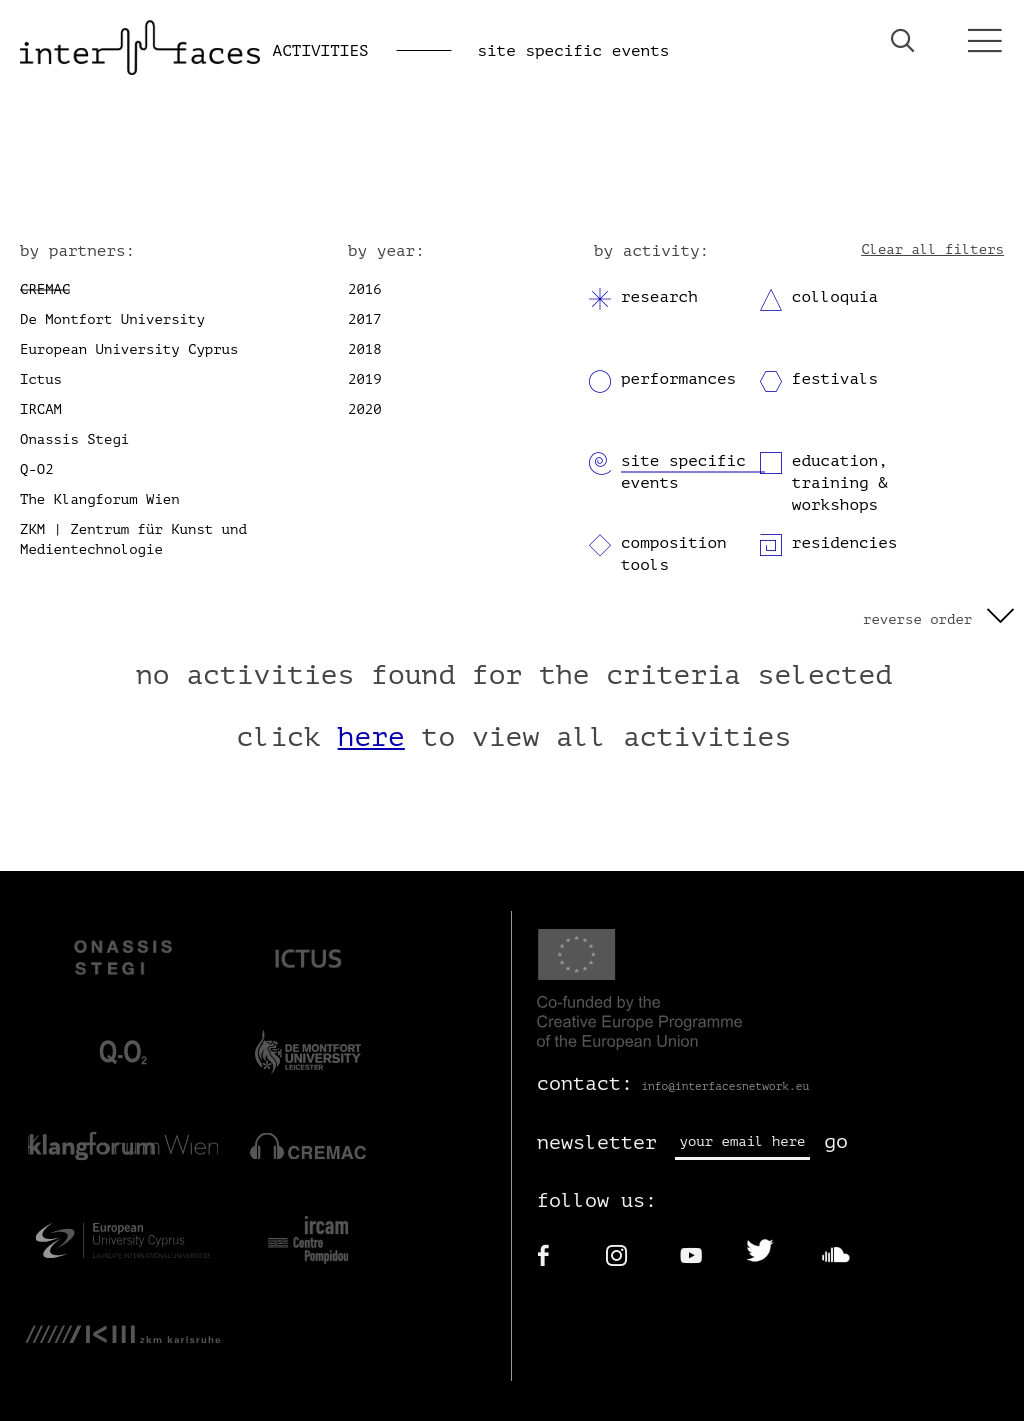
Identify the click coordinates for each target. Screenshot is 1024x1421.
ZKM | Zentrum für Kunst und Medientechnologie (133, 539)
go (836, 1141)
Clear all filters (932, 249)
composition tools (674, 554)
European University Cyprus (129, 349)
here (371, 737)
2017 (365, 319)
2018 (365, 349)
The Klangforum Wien (100, 499)
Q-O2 (37, 469)
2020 (365, 409)
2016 (365, 289)
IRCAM (41, 409)
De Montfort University (112, 319)
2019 (365, 379)
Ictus (41, 379)
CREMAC (45, 289)
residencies (845, 543)
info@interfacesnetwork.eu (725, 1086)
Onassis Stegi (74, 439)
